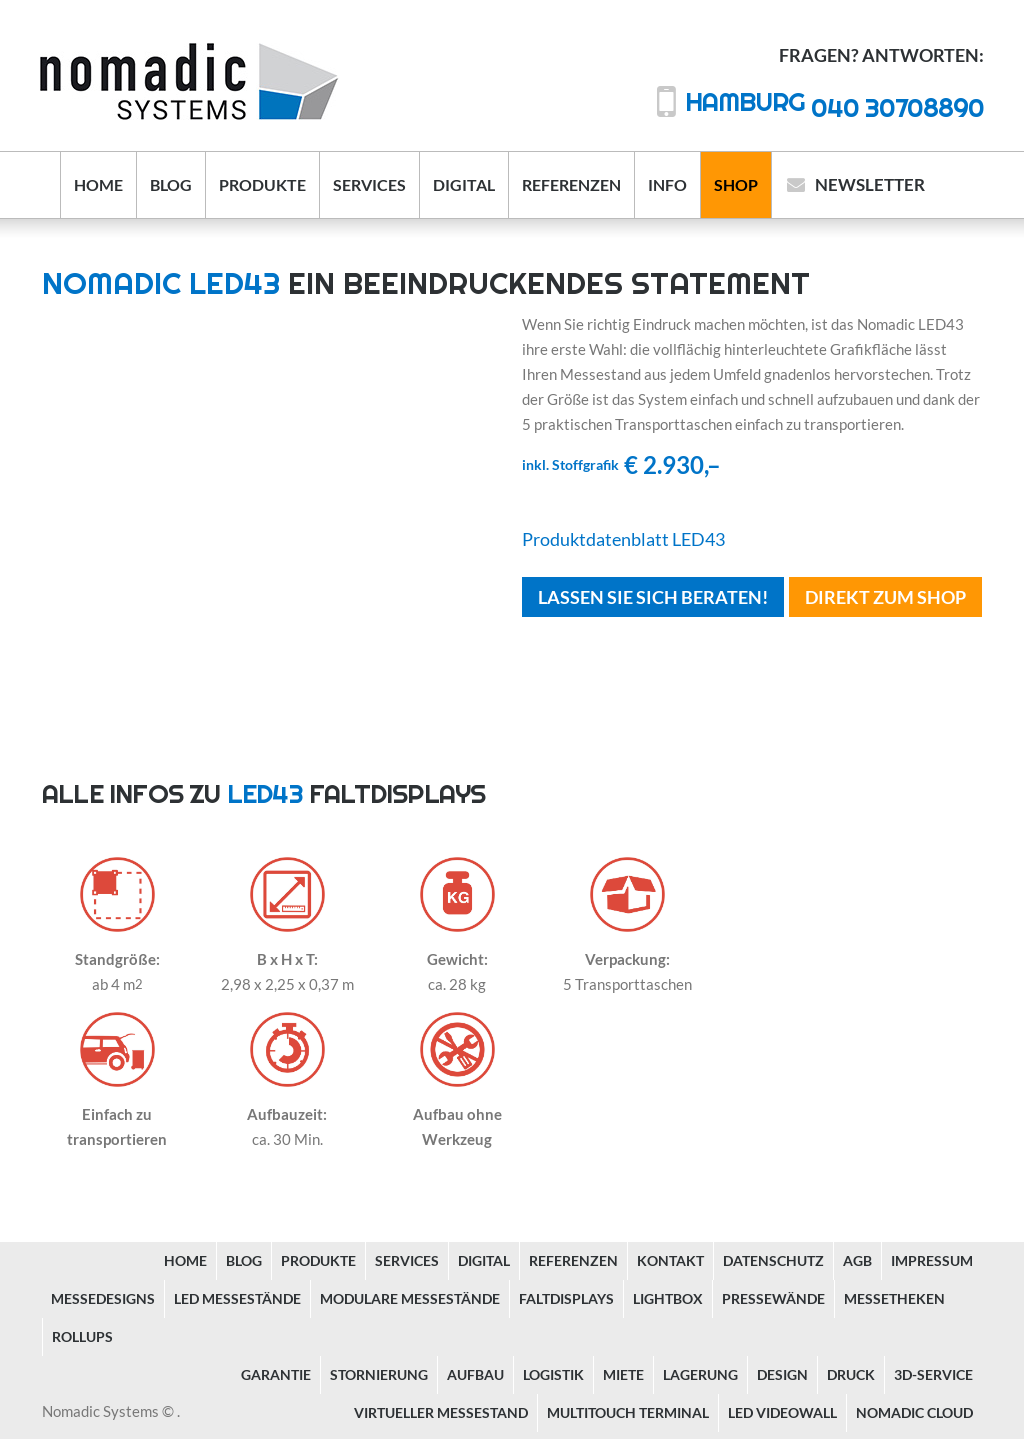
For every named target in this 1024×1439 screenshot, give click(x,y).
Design (782, 1374)
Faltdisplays (566, 1298)
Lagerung (700, 1374)
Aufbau (475, 1374)
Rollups (82, 1336)
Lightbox (668, 1298)
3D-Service (933, 1374)
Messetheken (894, 1298)
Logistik (553, 1374)
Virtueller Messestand (441, 1412)
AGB (857, 1260)
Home (98, 184)
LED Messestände (237, 1298)
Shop (736, 184)
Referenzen (571, 184)
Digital (464, 184)
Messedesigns (103, 1298)
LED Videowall (782, 1412)
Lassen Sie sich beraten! (653, 597)
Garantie (276, 1374)
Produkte (262, 184)
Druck (851, 1374)
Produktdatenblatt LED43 (623, 539)
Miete (623, 1374)
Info (667, 184)
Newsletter (870, 184)
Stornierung (379, 1374)
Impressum (932, 1260)
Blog (171, 184)
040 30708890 (834, 107)
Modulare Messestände (410, 1298)
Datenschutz (773, 1260)
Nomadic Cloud (914, 1412)
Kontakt (670, 1260)
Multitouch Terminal (628, 1412)
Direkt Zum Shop (885, 597)
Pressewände (773, 1298)
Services (369, 184)
